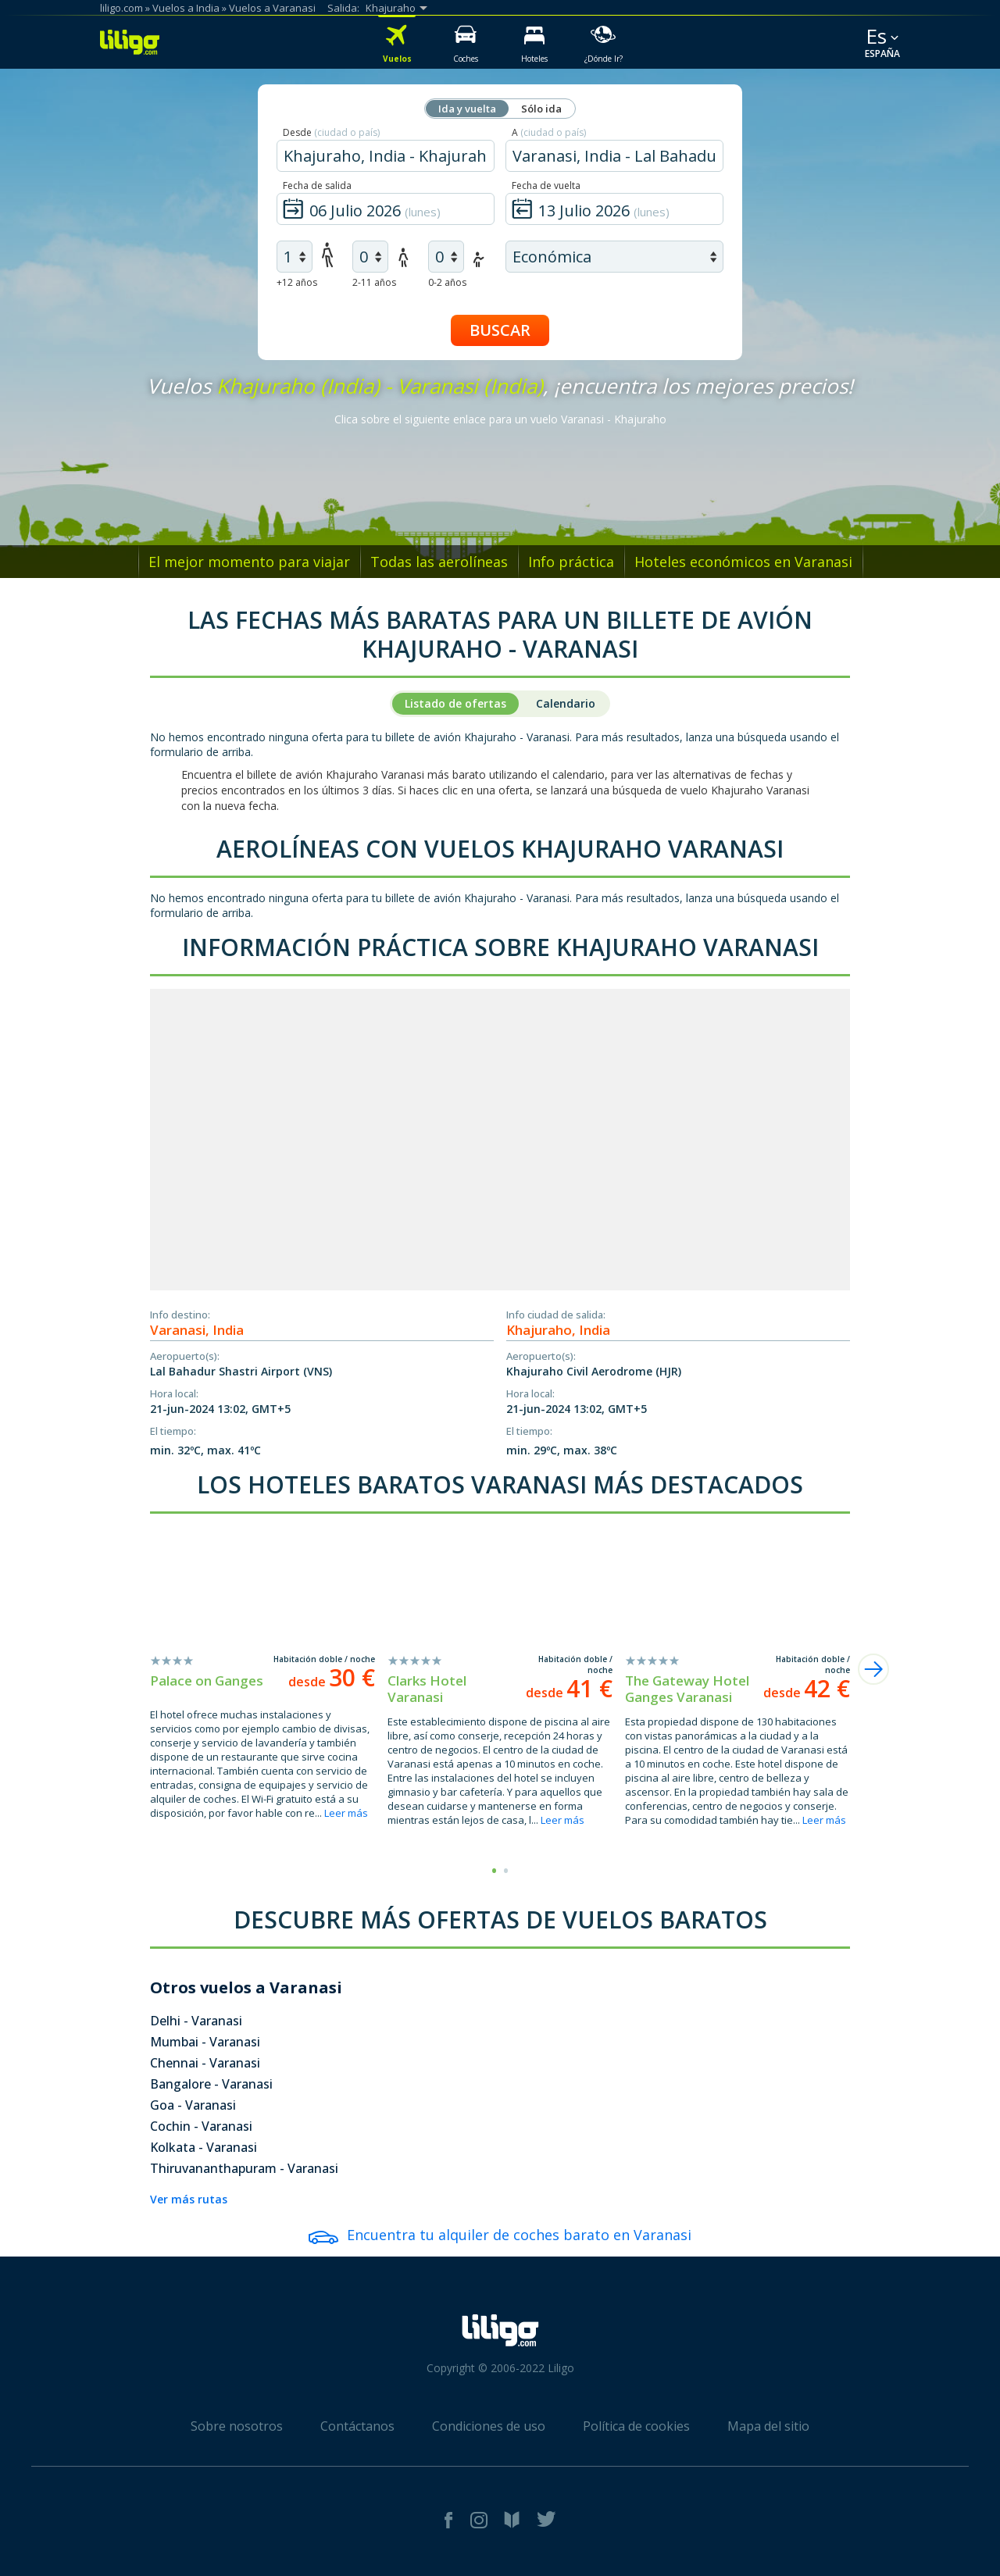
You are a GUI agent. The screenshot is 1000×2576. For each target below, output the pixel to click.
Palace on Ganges (206, 1680)
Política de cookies (636, 2426)
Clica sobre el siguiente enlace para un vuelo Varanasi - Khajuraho (500, 419)
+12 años (297, 282)
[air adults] (294, 257)
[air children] (370, 257)
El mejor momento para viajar (249, 561)
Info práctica (571, 561)
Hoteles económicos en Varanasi (743, 561)
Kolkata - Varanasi (203, 2147)
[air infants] (446, 257)
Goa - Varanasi (193, 2105)
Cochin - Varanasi (201, 2126)
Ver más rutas (188, 2199)
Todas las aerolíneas (439, 561)
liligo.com (121, 8)
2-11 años (374, 282)
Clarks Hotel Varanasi (427, 1689)
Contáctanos (357, 2426)
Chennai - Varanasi (205, 2062)
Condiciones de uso (488, 2426)
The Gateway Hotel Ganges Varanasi (687, 1689)
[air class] (614, 257)
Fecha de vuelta (546, 185)
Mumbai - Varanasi (205, 2041)
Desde (331, 132)
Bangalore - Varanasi (211, 2084)
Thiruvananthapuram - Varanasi (244, 2168)
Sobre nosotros (237, 2426)
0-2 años (447, 282)
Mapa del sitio (768, 2426)
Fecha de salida (317, 185)
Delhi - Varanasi (196, 2020)
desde (331, 1681)
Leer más (346, 1813)
